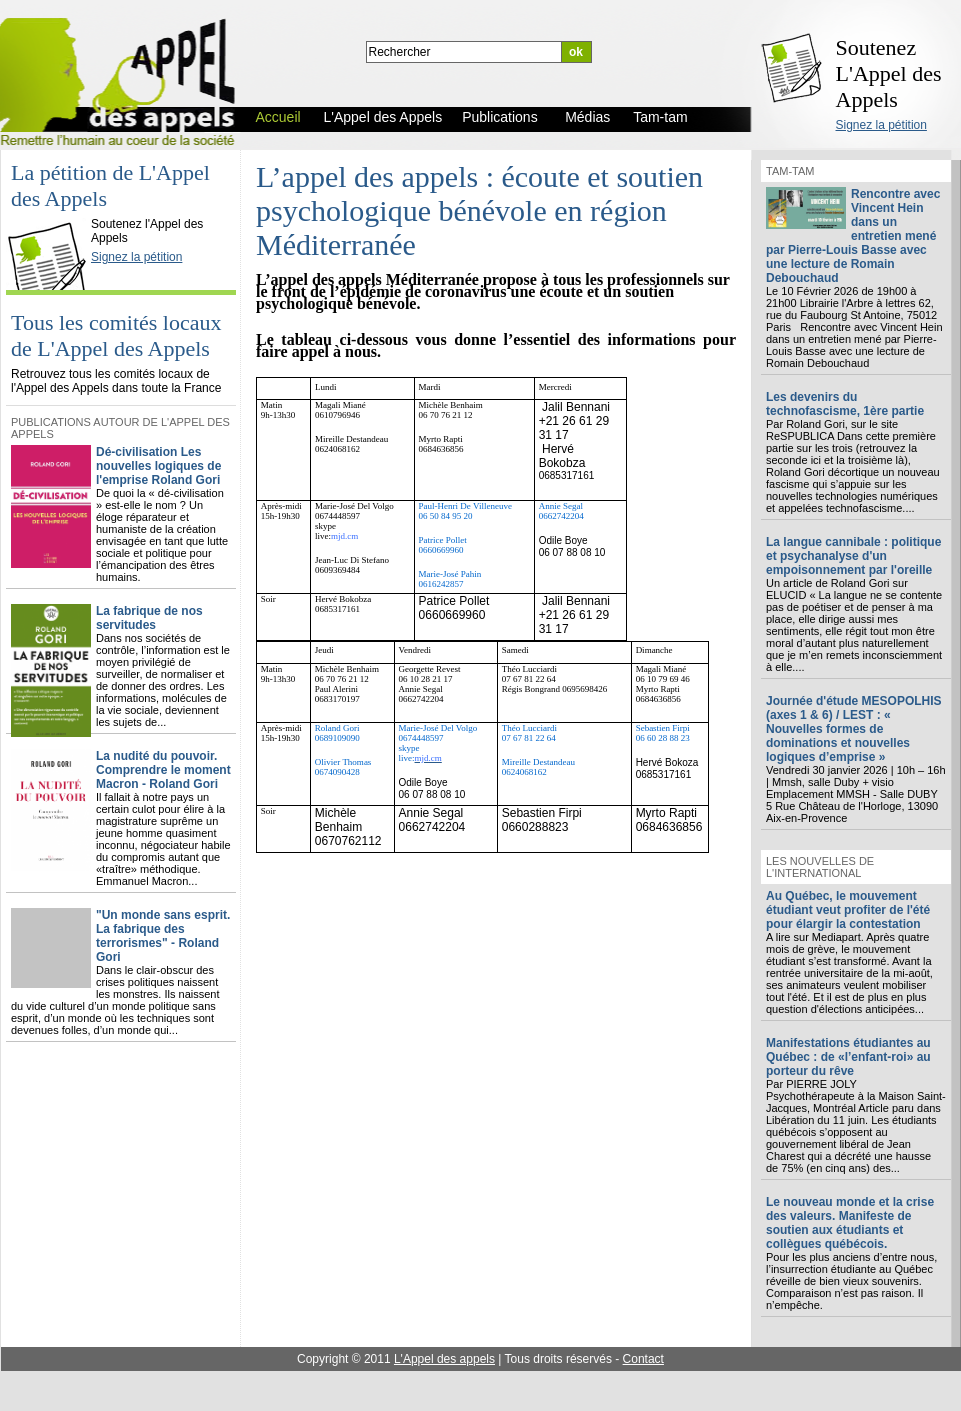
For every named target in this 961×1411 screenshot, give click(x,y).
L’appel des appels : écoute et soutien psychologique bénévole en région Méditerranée (479, 210)
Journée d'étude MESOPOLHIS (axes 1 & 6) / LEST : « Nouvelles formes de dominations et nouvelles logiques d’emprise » (854, 729)
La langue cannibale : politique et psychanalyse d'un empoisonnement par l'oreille (853, 556)
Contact (643, 1359)
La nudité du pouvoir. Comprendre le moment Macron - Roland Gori (163, 770)
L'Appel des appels (444, 1359)
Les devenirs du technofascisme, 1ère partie (845, 404)
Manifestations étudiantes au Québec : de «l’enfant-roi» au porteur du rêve (848, 1057)
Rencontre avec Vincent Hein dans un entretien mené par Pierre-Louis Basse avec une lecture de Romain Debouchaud (853, 236)
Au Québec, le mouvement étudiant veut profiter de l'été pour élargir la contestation (848, 910)
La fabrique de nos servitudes (149, 618)
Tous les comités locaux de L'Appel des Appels (116, 335)
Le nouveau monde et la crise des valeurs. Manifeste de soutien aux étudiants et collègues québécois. (850, 1223)
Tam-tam (790, 171)
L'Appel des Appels (52, 207)
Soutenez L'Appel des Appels (889, 73)
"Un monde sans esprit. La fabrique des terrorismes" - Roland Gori (163, 936)
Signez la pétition (881, 125)
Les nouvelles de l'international (820, 867)
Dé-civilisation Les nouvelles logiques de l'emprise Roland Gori (158, 466)
